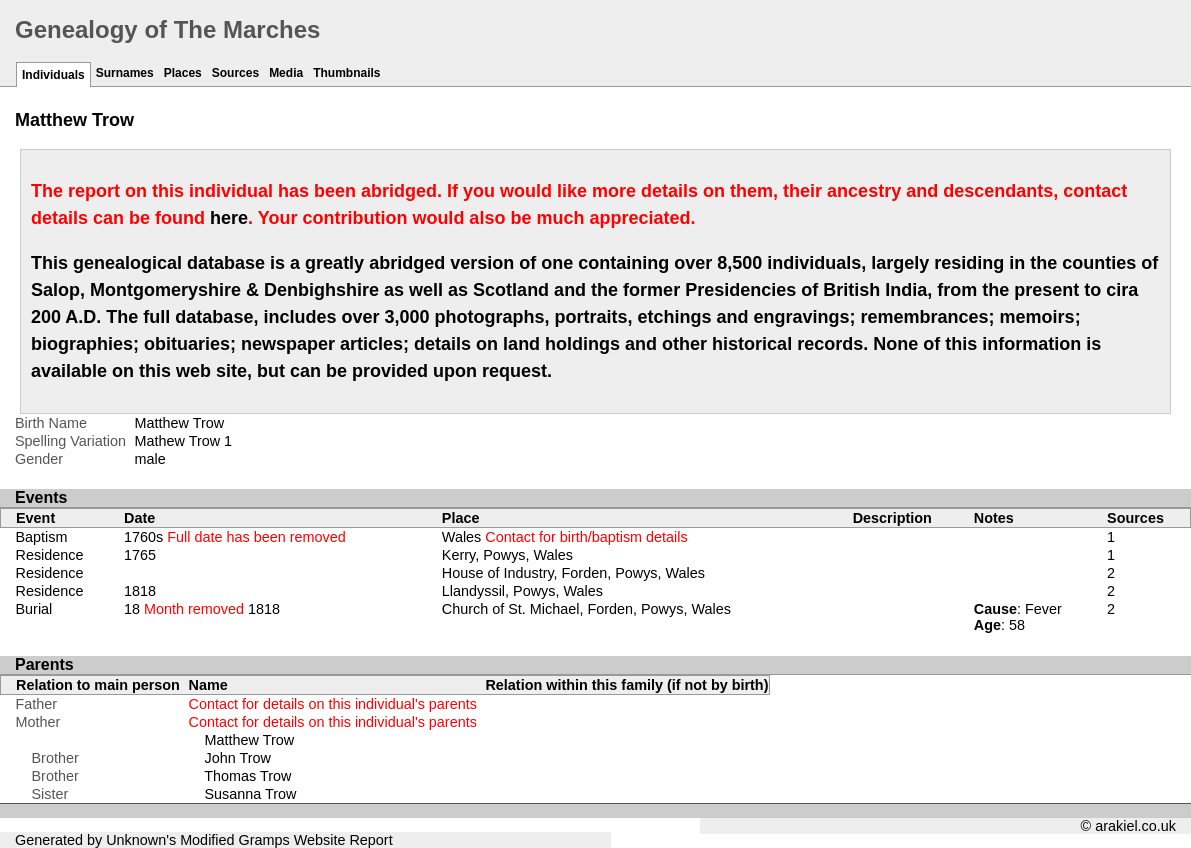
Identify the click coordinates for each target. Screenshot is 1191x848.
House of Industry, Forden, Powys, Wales (573, 573)
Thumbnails (346, 73)
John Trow (238, 758)
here (229, 218)
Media (286, 73)
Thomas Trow (247, 776)
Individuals (53, 75)
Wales (565, 537)
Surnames (125, 73)
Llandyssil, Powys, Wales (522, 591)
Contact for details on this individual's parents (333, 704)
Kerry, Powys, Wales (507, 555)
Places (183, 73)
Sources (235, 73)
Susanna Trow (251, 794)
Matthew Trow (250, 740)
